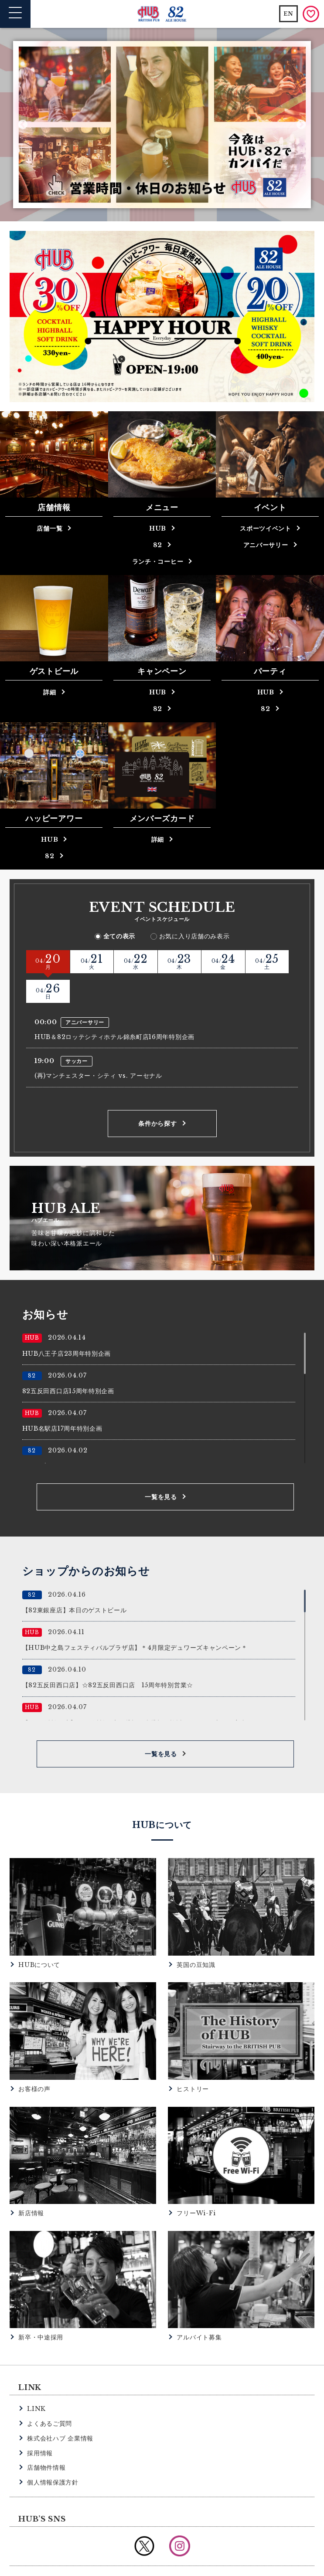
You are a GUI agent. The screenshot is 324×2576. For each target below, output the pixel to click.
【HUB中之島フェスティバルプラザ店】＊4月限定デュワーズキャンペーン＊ (135, 1618)
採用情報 (40, 2424)
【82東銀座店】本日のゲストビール (74, 1581)
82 (157, 545)
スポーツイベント (265, 528)
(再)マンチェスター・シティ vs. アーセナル (98, 1046)
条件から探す (157, 1094)
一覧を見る (161, 1468)
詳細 (49, 692)
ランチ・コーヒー (158, 561)
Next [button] (301, 124)
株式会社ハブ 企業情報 (60, 2409)
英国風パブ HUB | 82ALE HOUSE (162, 14)
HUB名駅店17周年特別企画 (62, 1399)
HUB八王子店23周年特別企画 (66, 1324)
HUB (157, 528)
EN (288, 13)
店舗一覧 (49, 528)
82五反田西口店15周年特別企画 (68, 1362)
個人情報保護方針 (52, 2453)
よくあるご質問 (49, 2394)
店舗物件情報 (46, 2438)
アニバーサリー (265, 545)
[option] (162, 125)
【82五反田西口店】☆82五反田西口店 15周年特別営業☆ (107, 1656)
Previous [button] (22, 124)
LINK (36, 2379)
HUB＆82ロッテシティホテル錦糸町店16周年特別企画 (114, 1008)
